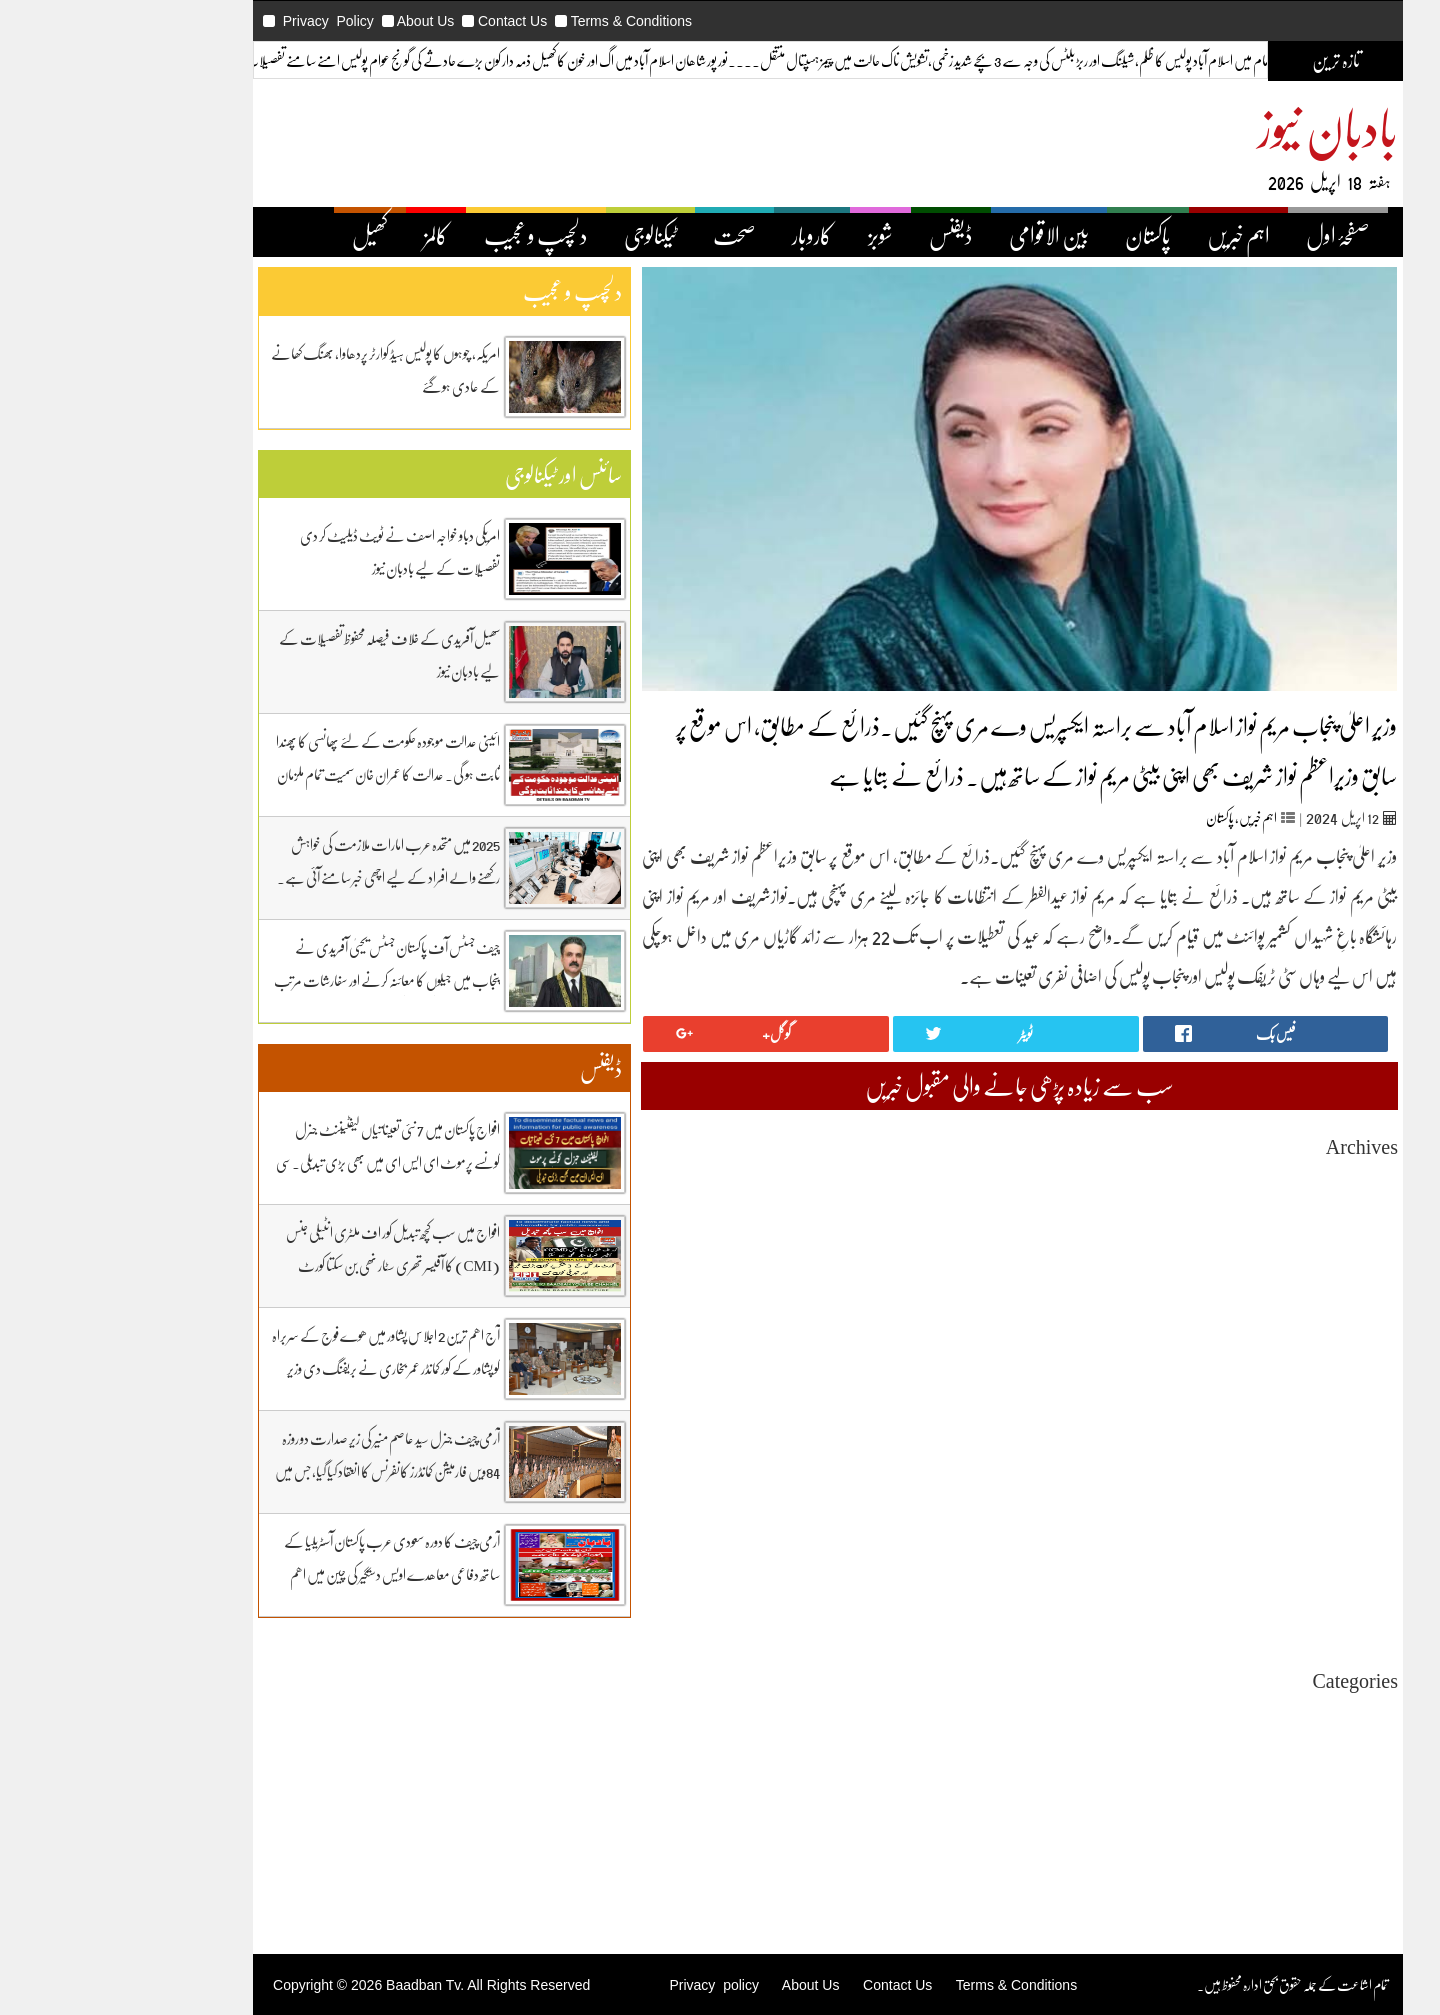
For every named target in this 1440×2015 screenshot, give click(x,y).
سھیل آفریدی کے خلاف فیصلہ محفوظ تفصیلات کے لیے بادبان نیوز (281, 654)
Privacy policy (605, 1985)
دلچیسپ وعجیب (1256, 1802)
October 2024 (1253, 1502)
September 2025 (1245, 1304)
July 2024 (1264, 1556)
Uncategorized (1249, 1712)
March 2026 (1257, 1196)
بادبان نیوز (1220, 126)
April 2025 (1260, 1394)
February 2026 (1250, 1214)
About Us (318, 21)
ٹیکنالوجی (542, 235)
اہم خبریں (1130, 235)
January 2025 (1253, 1448)
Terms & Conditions (523, 21)
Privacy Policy (220, 21)
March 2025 (1257, 1412)
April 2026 (1260, 1178)
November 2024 (1246, 1484)
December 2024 (1246, 1466)
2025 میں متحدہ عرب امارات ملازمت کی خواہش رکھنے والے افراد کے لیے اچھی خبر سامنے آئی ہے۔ (280, 860)
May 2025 (1262, 1376)
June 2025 (1262, 1358)
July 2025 (1264, 1340)
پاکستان (1040, 235)
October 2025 (1253, 1286)
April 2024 (1260, 1610)
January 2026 (1253, 1232)
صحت (626, 235)
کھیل (262, 235)
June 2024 (1262, 1574)
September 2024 (1245, 1520)
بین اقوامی (1268, 1748)
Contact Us (404, 21)
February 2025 (1250, 1430)
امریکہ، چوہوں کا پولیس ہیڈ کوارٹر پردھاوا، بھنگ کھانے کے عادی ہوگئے (277, 369)
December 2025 (1246, 1250)
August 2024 (1255, 1538)
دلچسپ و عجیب (428, 235)
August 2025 (1255, 1322)
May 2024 (1262, 1592)
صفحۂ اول (1230, 235)
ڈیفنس (843, 235)
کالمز (328, 235)
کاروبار (704, 235)
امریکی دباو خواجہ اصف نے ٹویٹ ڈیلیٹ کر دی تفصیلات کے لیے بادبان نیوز (292, 551)
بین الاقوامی (941, 235)
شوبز (772, 235)
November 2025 (1246, 1268)
